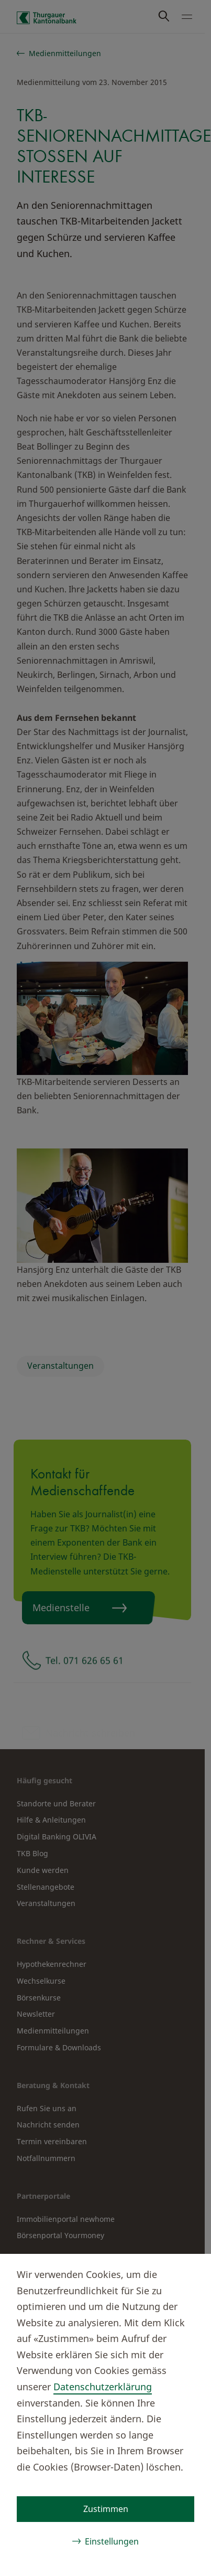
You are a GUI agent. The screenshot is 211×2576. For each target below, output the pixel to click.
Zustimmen (105, 2509)
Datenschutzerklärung (102, 2386)
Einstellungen (112, 2541)
